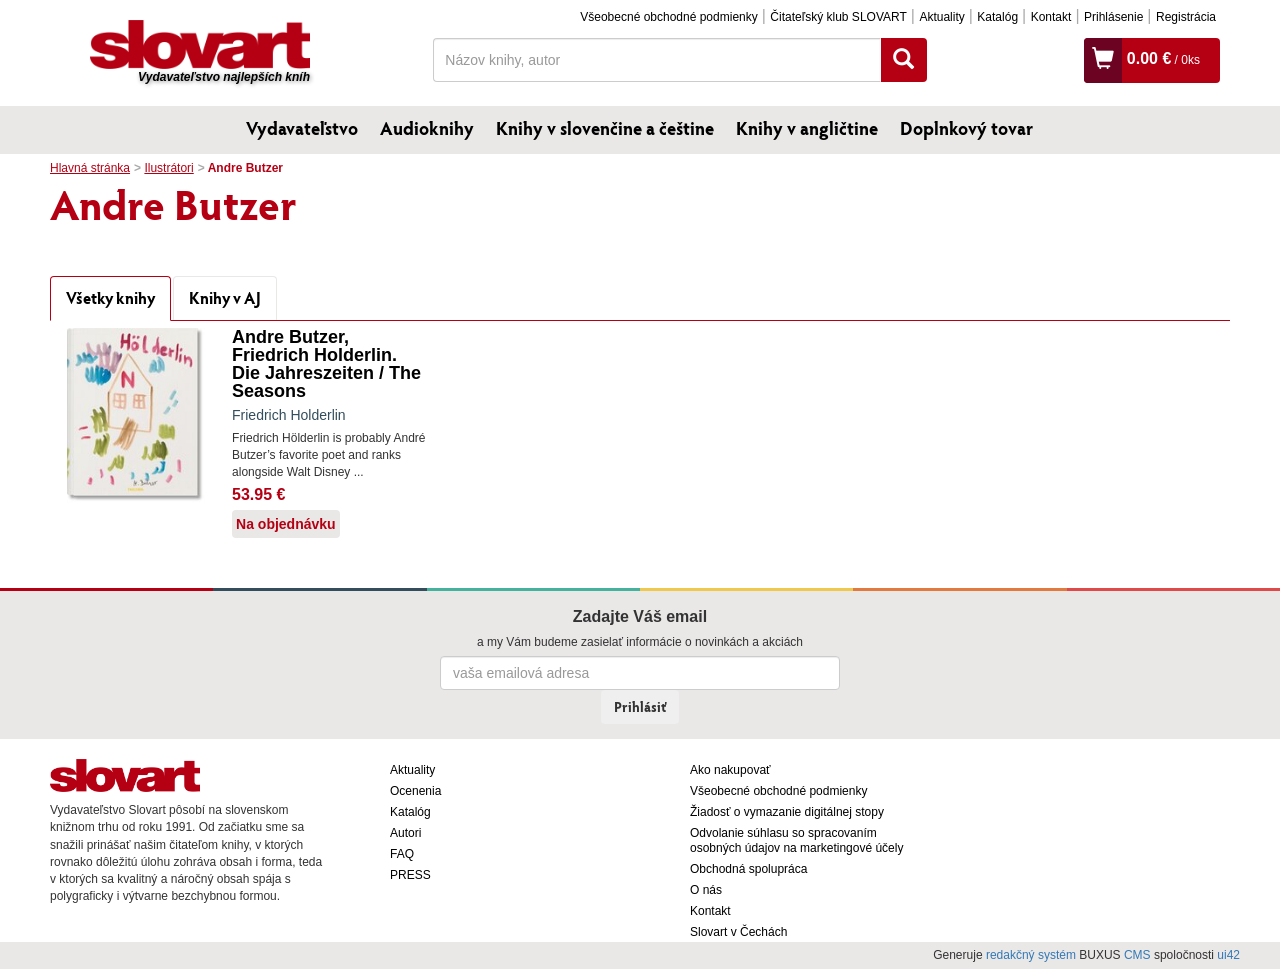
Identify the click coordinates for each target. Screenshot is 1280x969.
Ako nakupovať (730, 770)
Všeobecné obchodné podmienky (668, 17)
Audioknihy (427, 128)
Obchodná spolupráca (748, 869)
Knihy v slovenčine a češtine (605, 128)
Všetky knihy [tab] (110, 297)
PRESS (410, 875)
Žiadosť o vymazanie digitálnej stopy (787, 812)
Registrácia (1186, 17)
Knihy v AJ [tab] (225, 297)
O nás (706, 890)
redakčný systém (1031, 955)
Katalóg (997, 17)
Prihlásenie (1113, 17)
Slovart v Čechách (738, 932)
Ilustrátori (168, 168)
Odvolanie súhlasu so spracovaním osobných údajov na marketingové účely (796, 840)
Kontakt (1051, 17)
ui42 (1228, 955)
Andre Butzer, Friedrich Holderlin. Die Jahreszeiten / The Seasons (326, 364)
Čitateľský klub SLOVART (838, 17)
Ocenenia (415, 791)
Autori (405, 833)
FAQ (402, 854)
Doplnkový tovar (966, 128)
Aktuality (941, 17)
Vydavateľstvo (302, 128)
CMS (1137, 955)
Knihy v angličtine (807, 128)
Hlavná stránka (90, 168)
